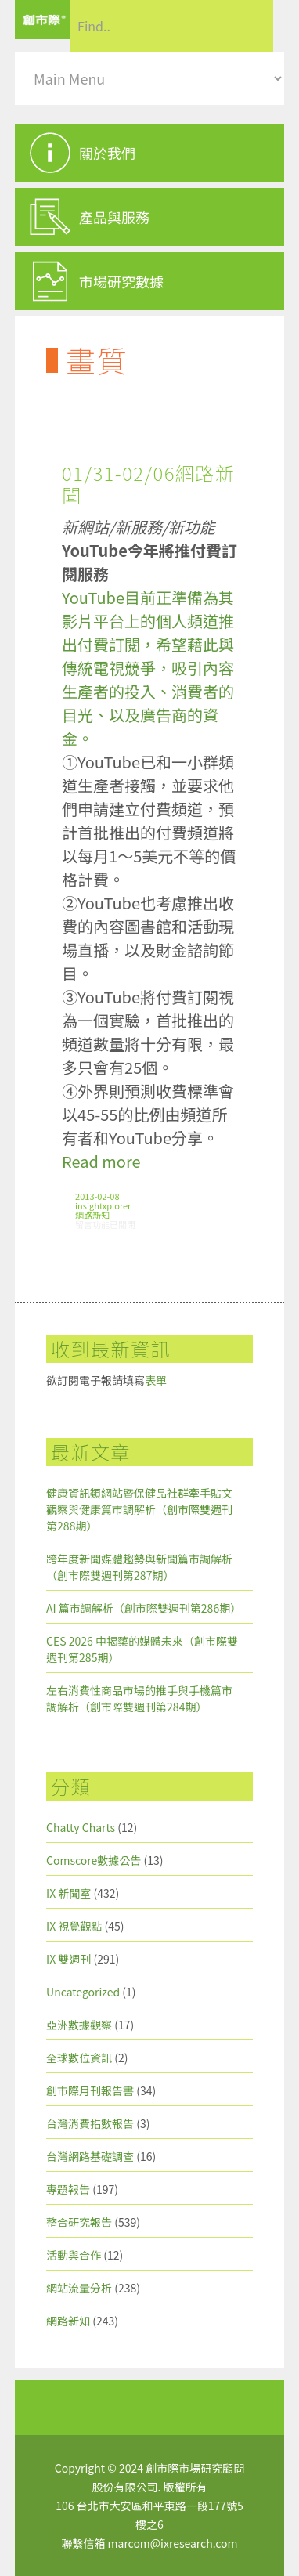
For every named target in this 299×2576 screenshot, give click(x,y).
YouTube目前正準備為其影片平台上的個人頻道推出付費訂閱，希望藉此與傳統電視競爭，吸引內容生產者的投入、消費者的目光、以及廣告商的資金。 (148, 668)
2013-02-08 (97, 1196)
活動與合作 (73, 2255)
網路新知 (92, 1215)
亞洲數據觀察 (79, 2024)
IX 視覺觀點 (74, 1926)
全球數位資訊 (79, 2057)
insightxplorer (103, 1205)
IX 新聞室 (68, 1893)
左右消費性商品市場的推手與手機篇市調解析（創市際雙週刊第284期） (139, 1698)
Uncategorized (83, 1992)
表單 (156, 1380)
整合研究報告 (79, 2222)
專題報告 (68, 2189)
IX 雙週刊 (68, 1959)
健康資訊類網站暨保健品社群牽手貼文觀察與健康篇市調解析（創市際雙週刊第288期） (139, 1509)
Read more (101, 1161)
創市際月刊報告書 (90, 2090)
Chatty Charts (80, 1827)
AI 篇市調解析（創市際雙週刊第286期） (143, 1608)
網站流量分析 (79, 2288)
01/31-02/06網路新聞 (148, 483)
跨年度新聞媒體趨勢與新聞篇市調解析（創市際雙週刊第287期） (139, 1567)
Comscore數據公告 (93, 1860)
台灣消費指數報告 (90, 2123)
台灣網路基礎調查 (90, 2156)
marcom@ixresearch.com (173, 2543)
